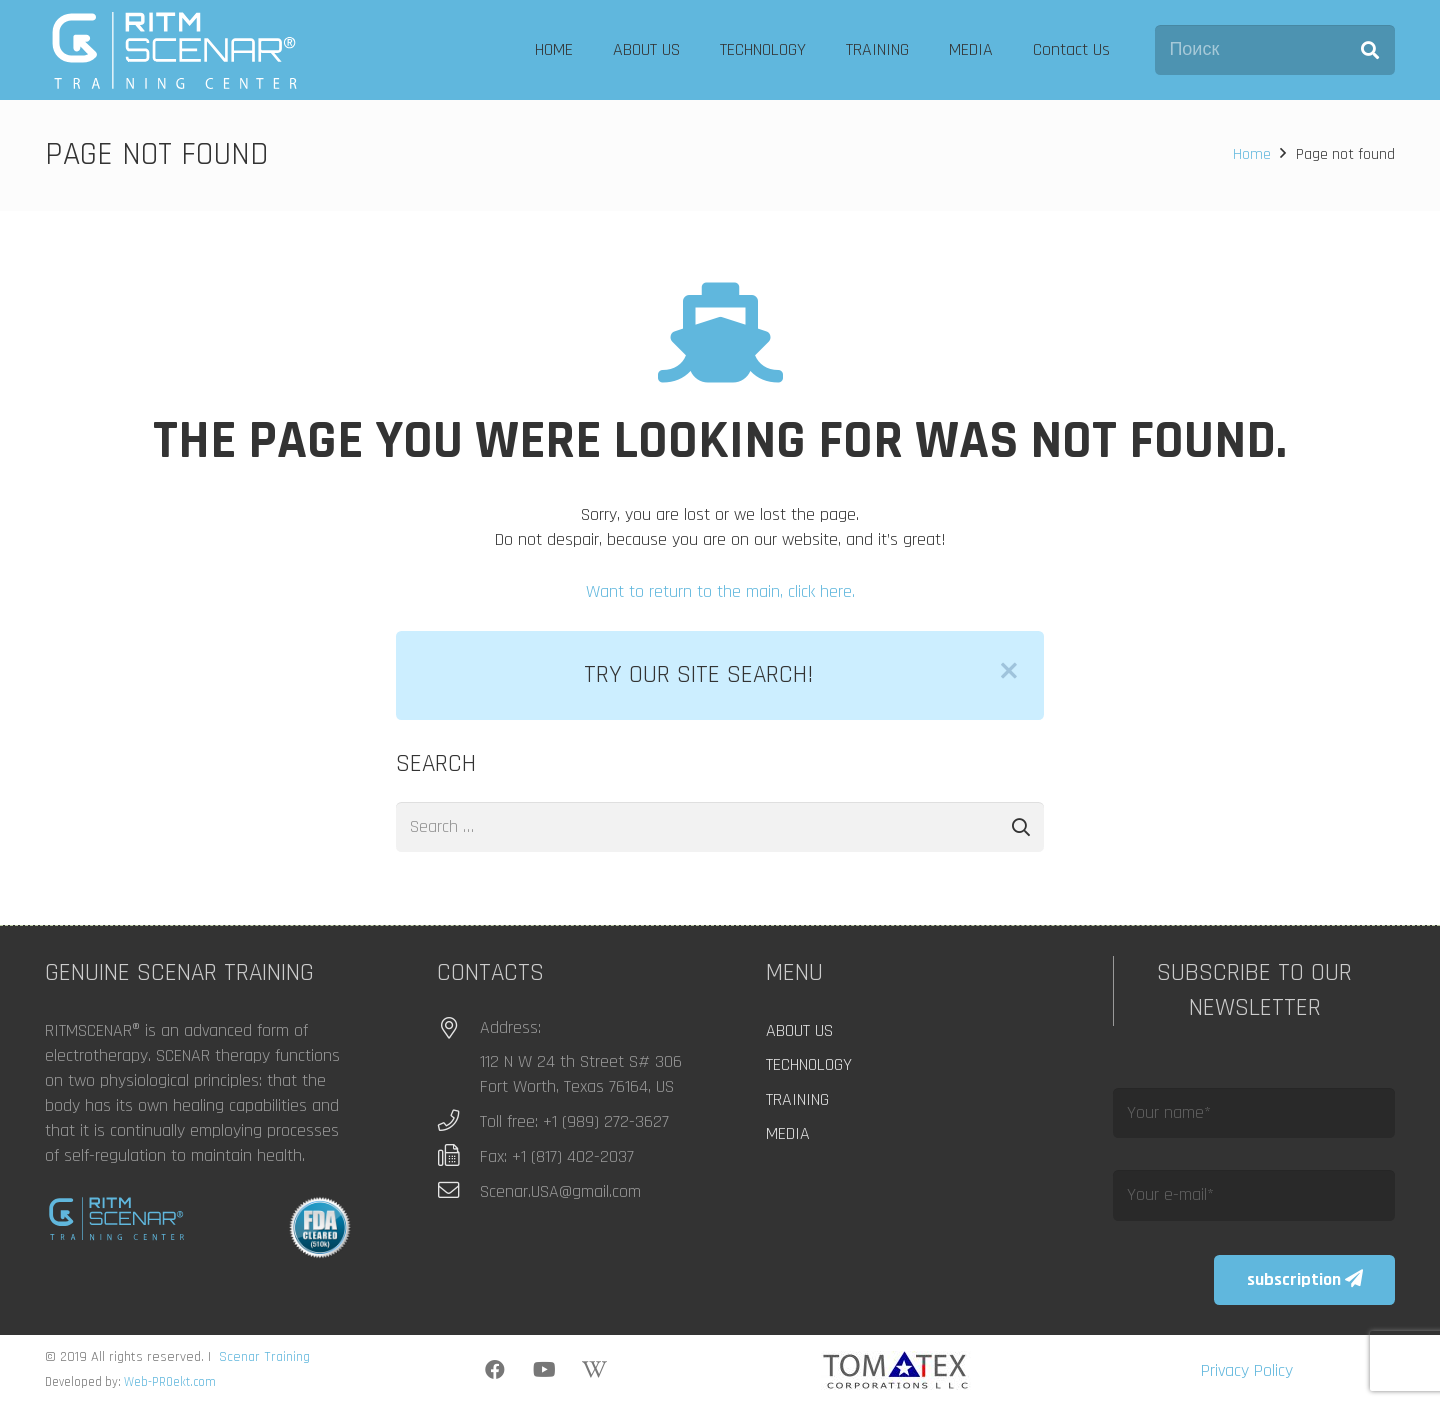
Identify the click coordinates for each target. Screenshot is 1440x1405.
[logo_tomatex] (895, 1370)
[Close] (1009, 670)
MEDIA (788, 1133)
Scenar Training (264, 1357)
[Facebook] (495, 1370)
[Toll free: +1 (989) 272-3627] (458, 1121)
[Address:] (458, 1029)
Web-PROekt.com (170, 1382)
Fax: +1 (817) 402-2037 (557, 1156)
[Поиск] (1275, 50)
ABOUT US (799, 1030)
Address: (510, 1027)
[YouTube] (545, 1370)
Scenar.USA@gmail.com (560, 1191)
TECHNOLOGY (809, 1064)
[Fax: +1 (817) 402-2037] (458, 1156)
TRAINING (797, 1099)
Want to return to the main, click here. (720, 591)
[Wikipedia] (595, 1370)
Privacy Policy (1247, 1370)
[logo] (174, 50)
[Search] (1370, 50)
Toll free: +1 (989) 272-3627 (574, 1121)
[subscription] (1304, 1280)
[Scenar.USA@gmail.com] (458, 1191)
